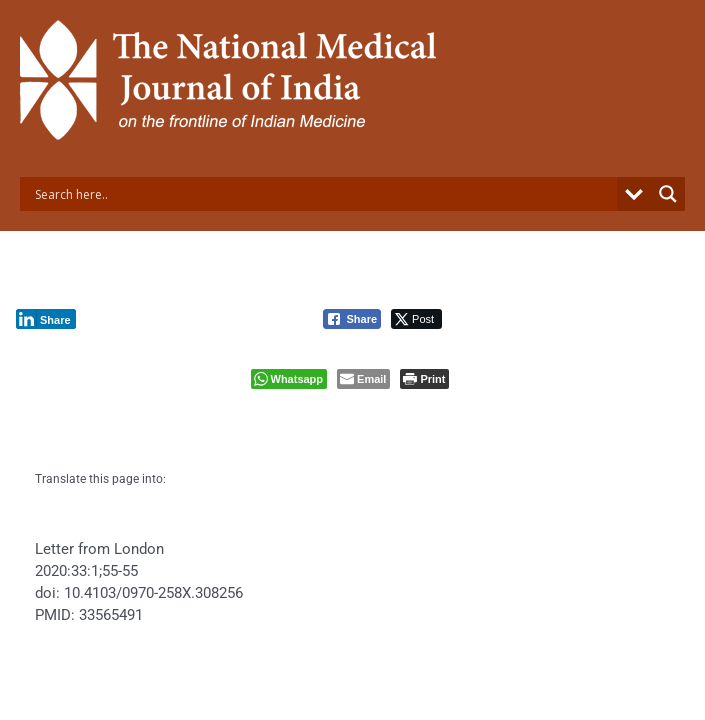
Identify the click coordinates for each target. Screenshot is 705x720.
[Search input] (323, 194)
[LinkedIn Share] (46, 319)
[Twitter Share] (416, 319)
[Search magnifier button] (668, 194)
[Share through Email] (363, 379)
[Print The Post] (424, 379)
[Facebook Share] (352, 319)
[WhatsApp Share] (289, 379)
